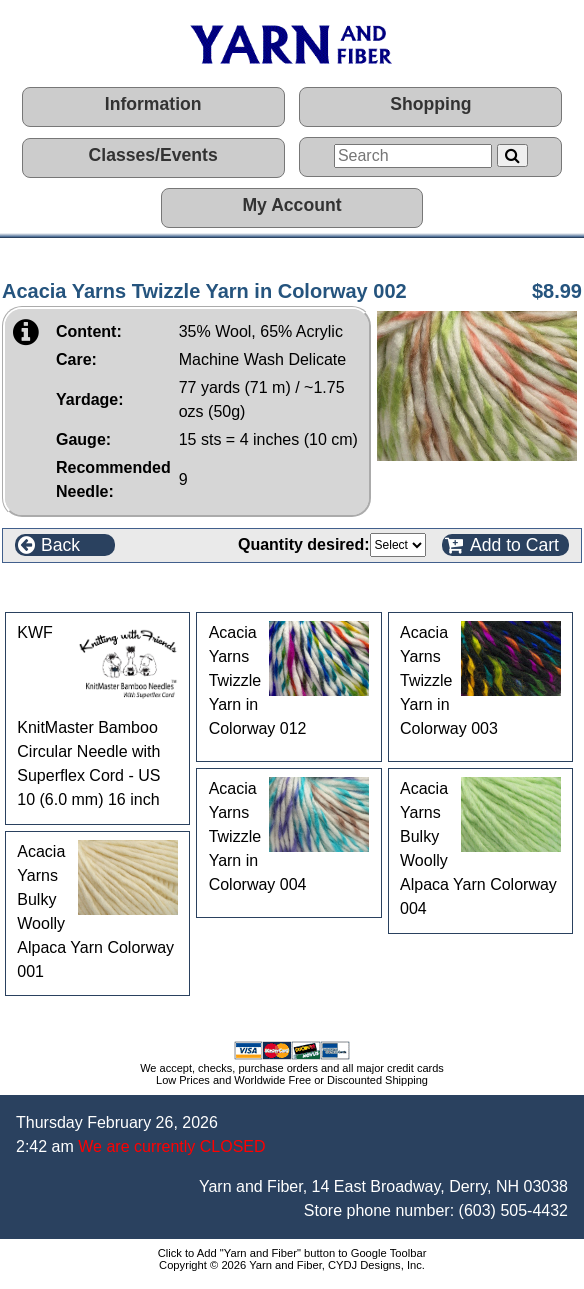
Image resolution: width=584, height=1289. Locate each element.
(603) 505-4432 (513, 1210)
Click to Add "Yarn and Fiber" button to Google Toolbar (292, 1253)
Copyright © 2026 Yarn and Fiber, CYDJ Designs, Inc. (292, 1265)
